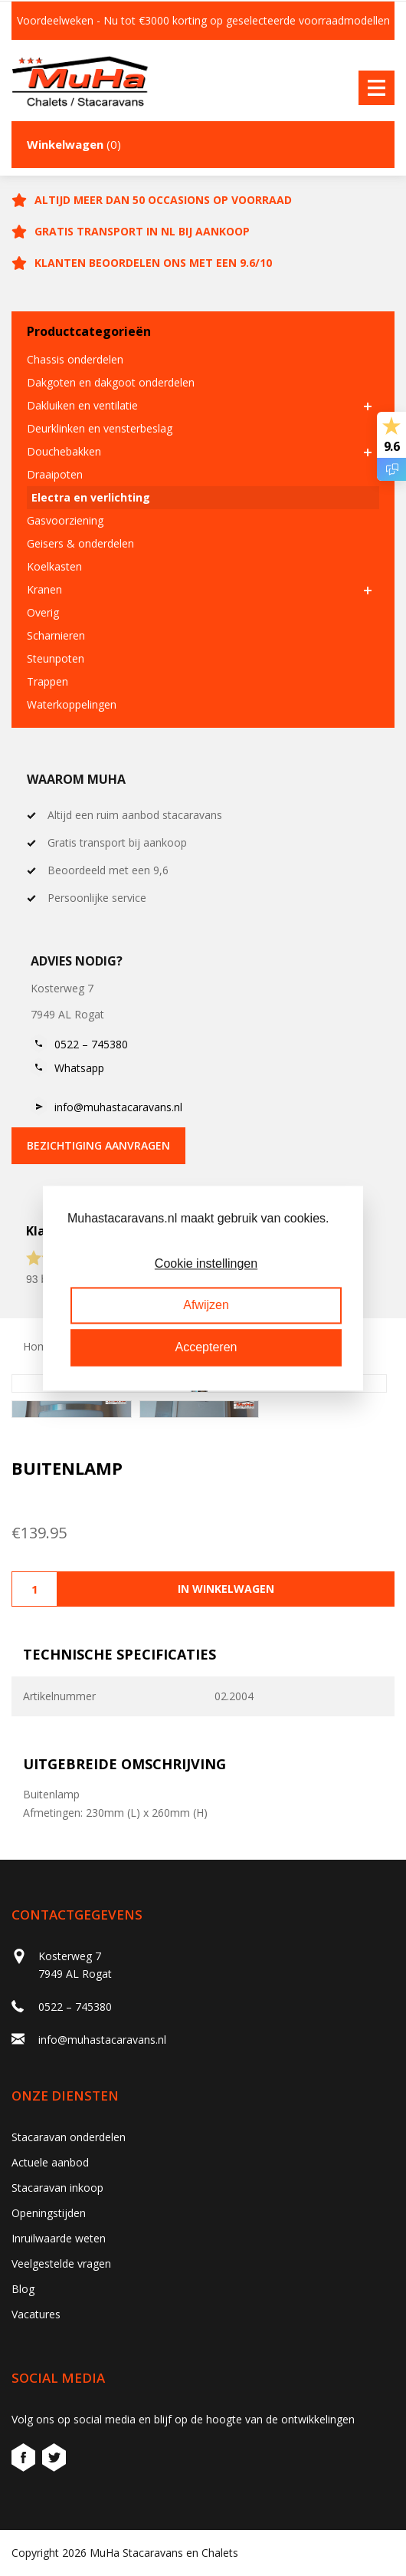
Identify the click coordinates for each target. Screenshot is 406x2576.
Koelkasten (54, 566)
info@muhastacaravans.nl (118, 1107)
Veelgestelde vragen (61, 2263)
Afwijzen (206, 1305)
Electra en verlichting (90, 497)
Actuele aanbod (50, 2162)
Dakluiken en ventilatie (82, 405)
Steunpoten (55, 658)
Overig (43, 612)
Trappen (47, 681)
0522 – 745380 (91, 1044)
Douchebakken (64, 451)
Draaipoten (55, 474)
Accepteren (206, 1347)
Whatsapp (79, 1068)
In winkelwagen (226, 1588)
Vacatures (36, 2314)
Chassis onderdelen (75, 359)
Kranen (44, 589)
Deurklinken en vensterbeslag (99, 428)
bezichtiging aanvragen (98, 1145)
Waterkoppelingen (71, 704)
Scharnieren (56, 635)
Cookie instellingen (206, 1263)
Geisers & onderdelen (80, 543)
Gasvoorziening (65, 520)
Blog (22, 2289)
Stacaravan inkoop (57, 2187)
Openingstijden (48, 2213)
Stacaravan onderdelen (68, 2137)
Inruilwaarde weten (58, 2238)
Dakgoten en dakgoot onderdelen (111, 382)
